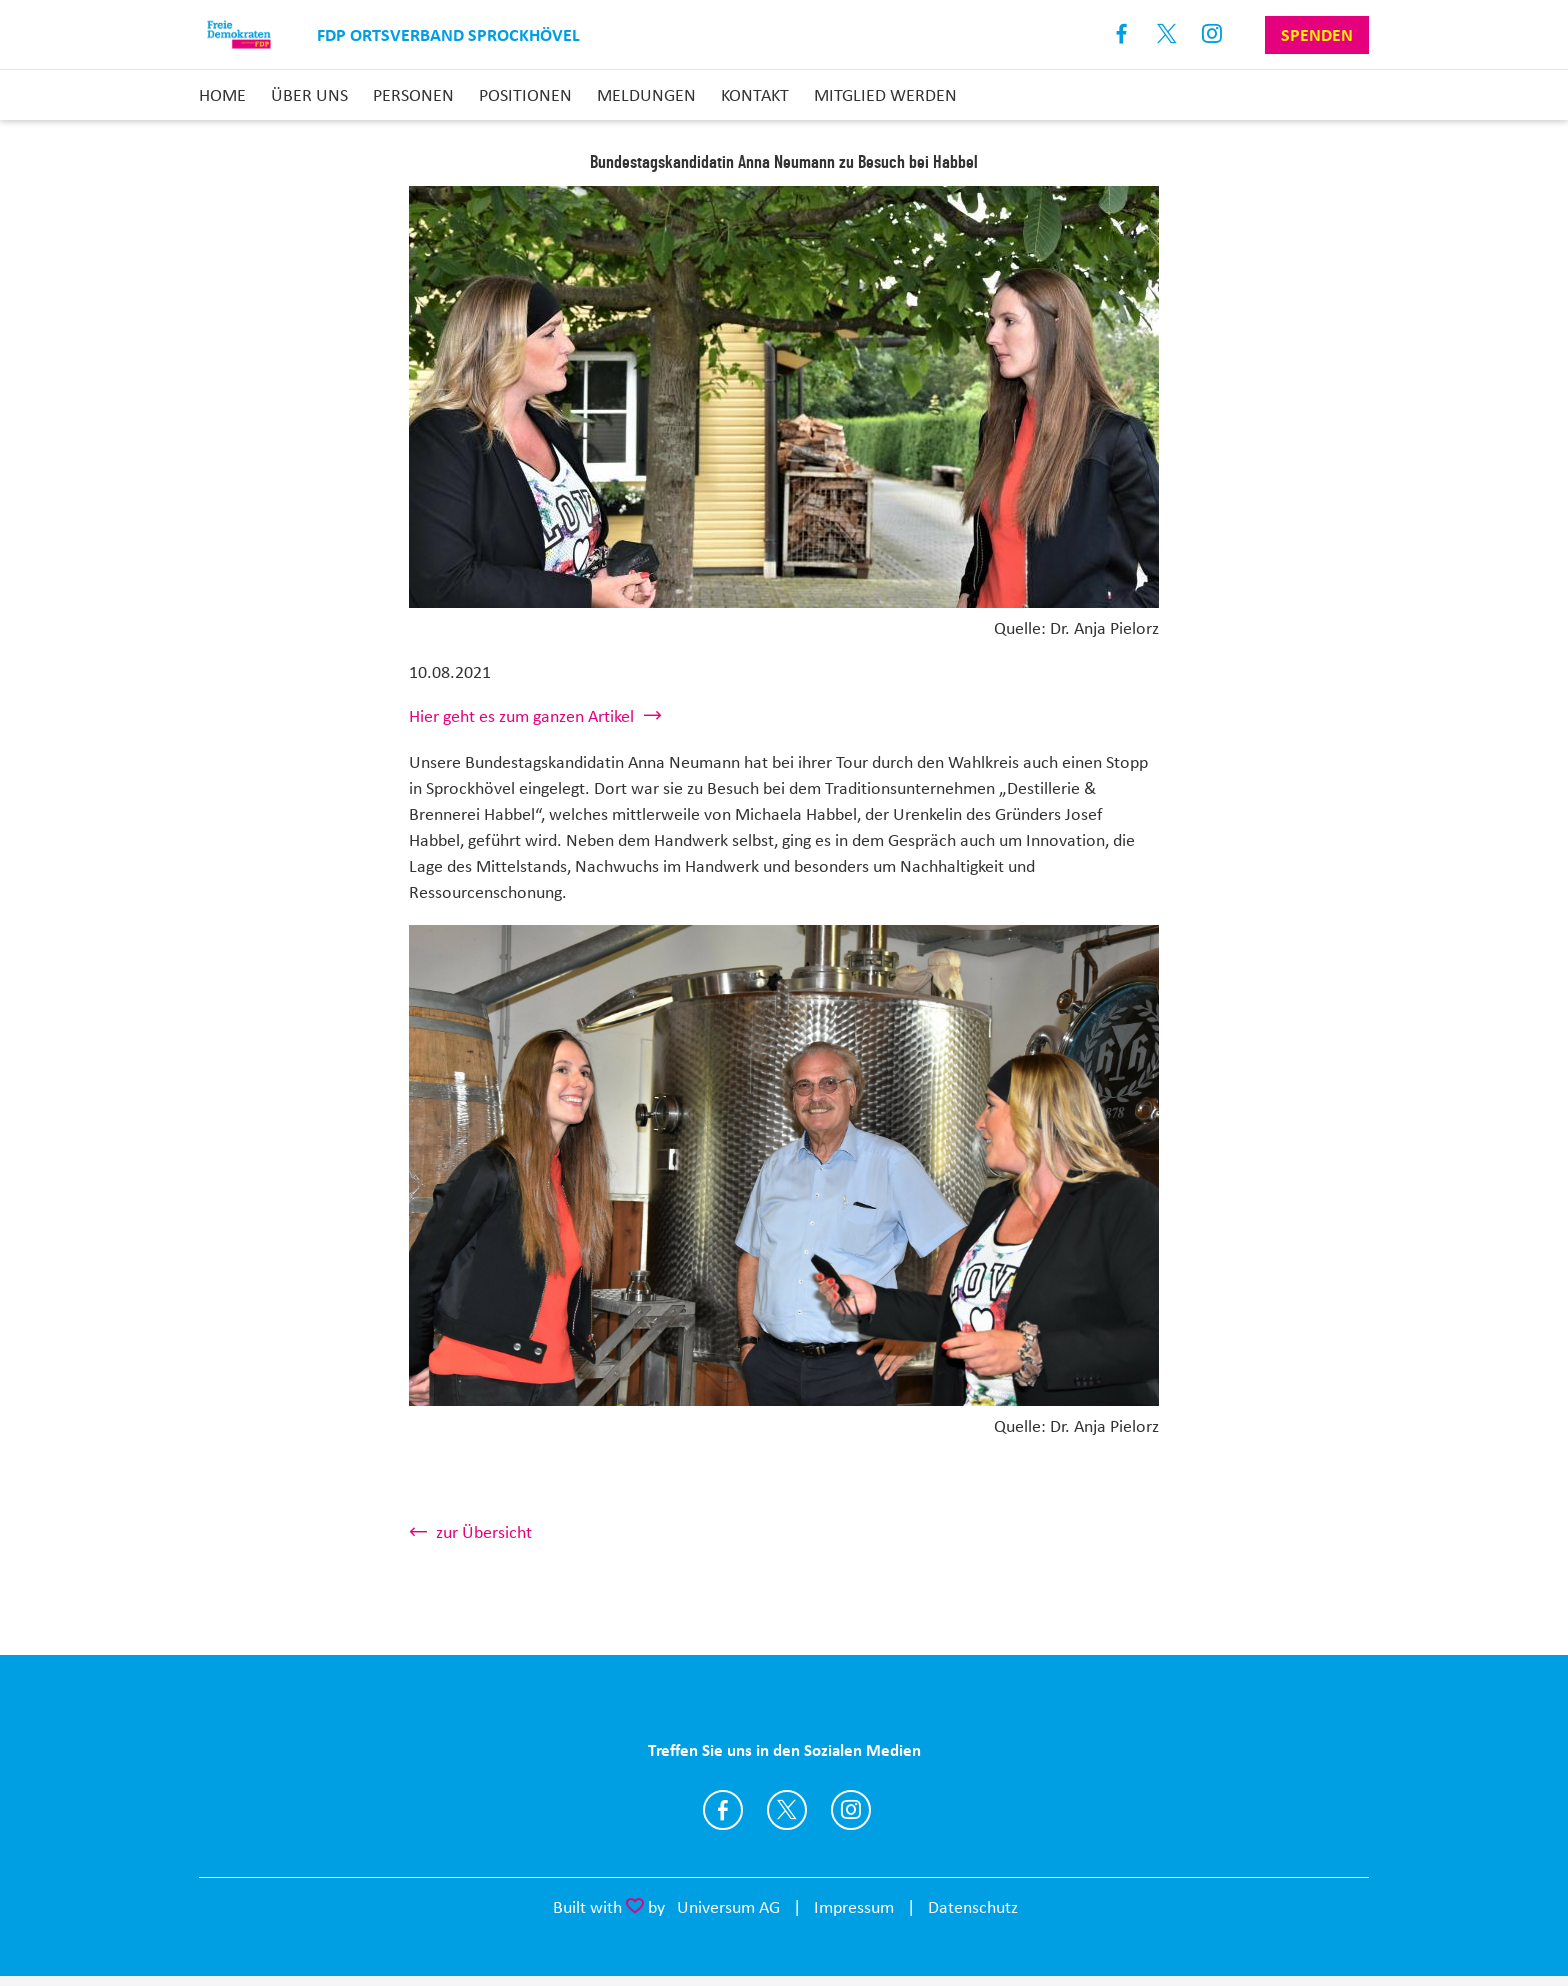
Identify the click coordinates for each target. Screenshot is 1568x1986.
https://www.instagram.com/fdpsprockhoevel (851, 1810)
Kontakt (755, 95)
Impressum (854, 1907)
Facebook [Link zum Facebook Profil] (1122, 34)
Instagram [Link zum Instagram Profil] (1212, 34)
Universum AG (728, 1907)
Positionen (525, 95)
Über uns (309, 95)
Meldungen (646, 95)
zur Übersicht (484, 1532)
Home (222, 95)
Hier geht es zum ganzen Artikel (521, 716)
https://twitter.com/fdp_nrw (787, 1810)
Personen (413, 95)
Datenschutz (973, 1907)
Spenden (1317, 35)
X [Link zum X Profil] (1167, 34)
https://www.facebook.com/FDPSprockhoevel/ (723, 1810)
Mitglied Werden (885, 95)
